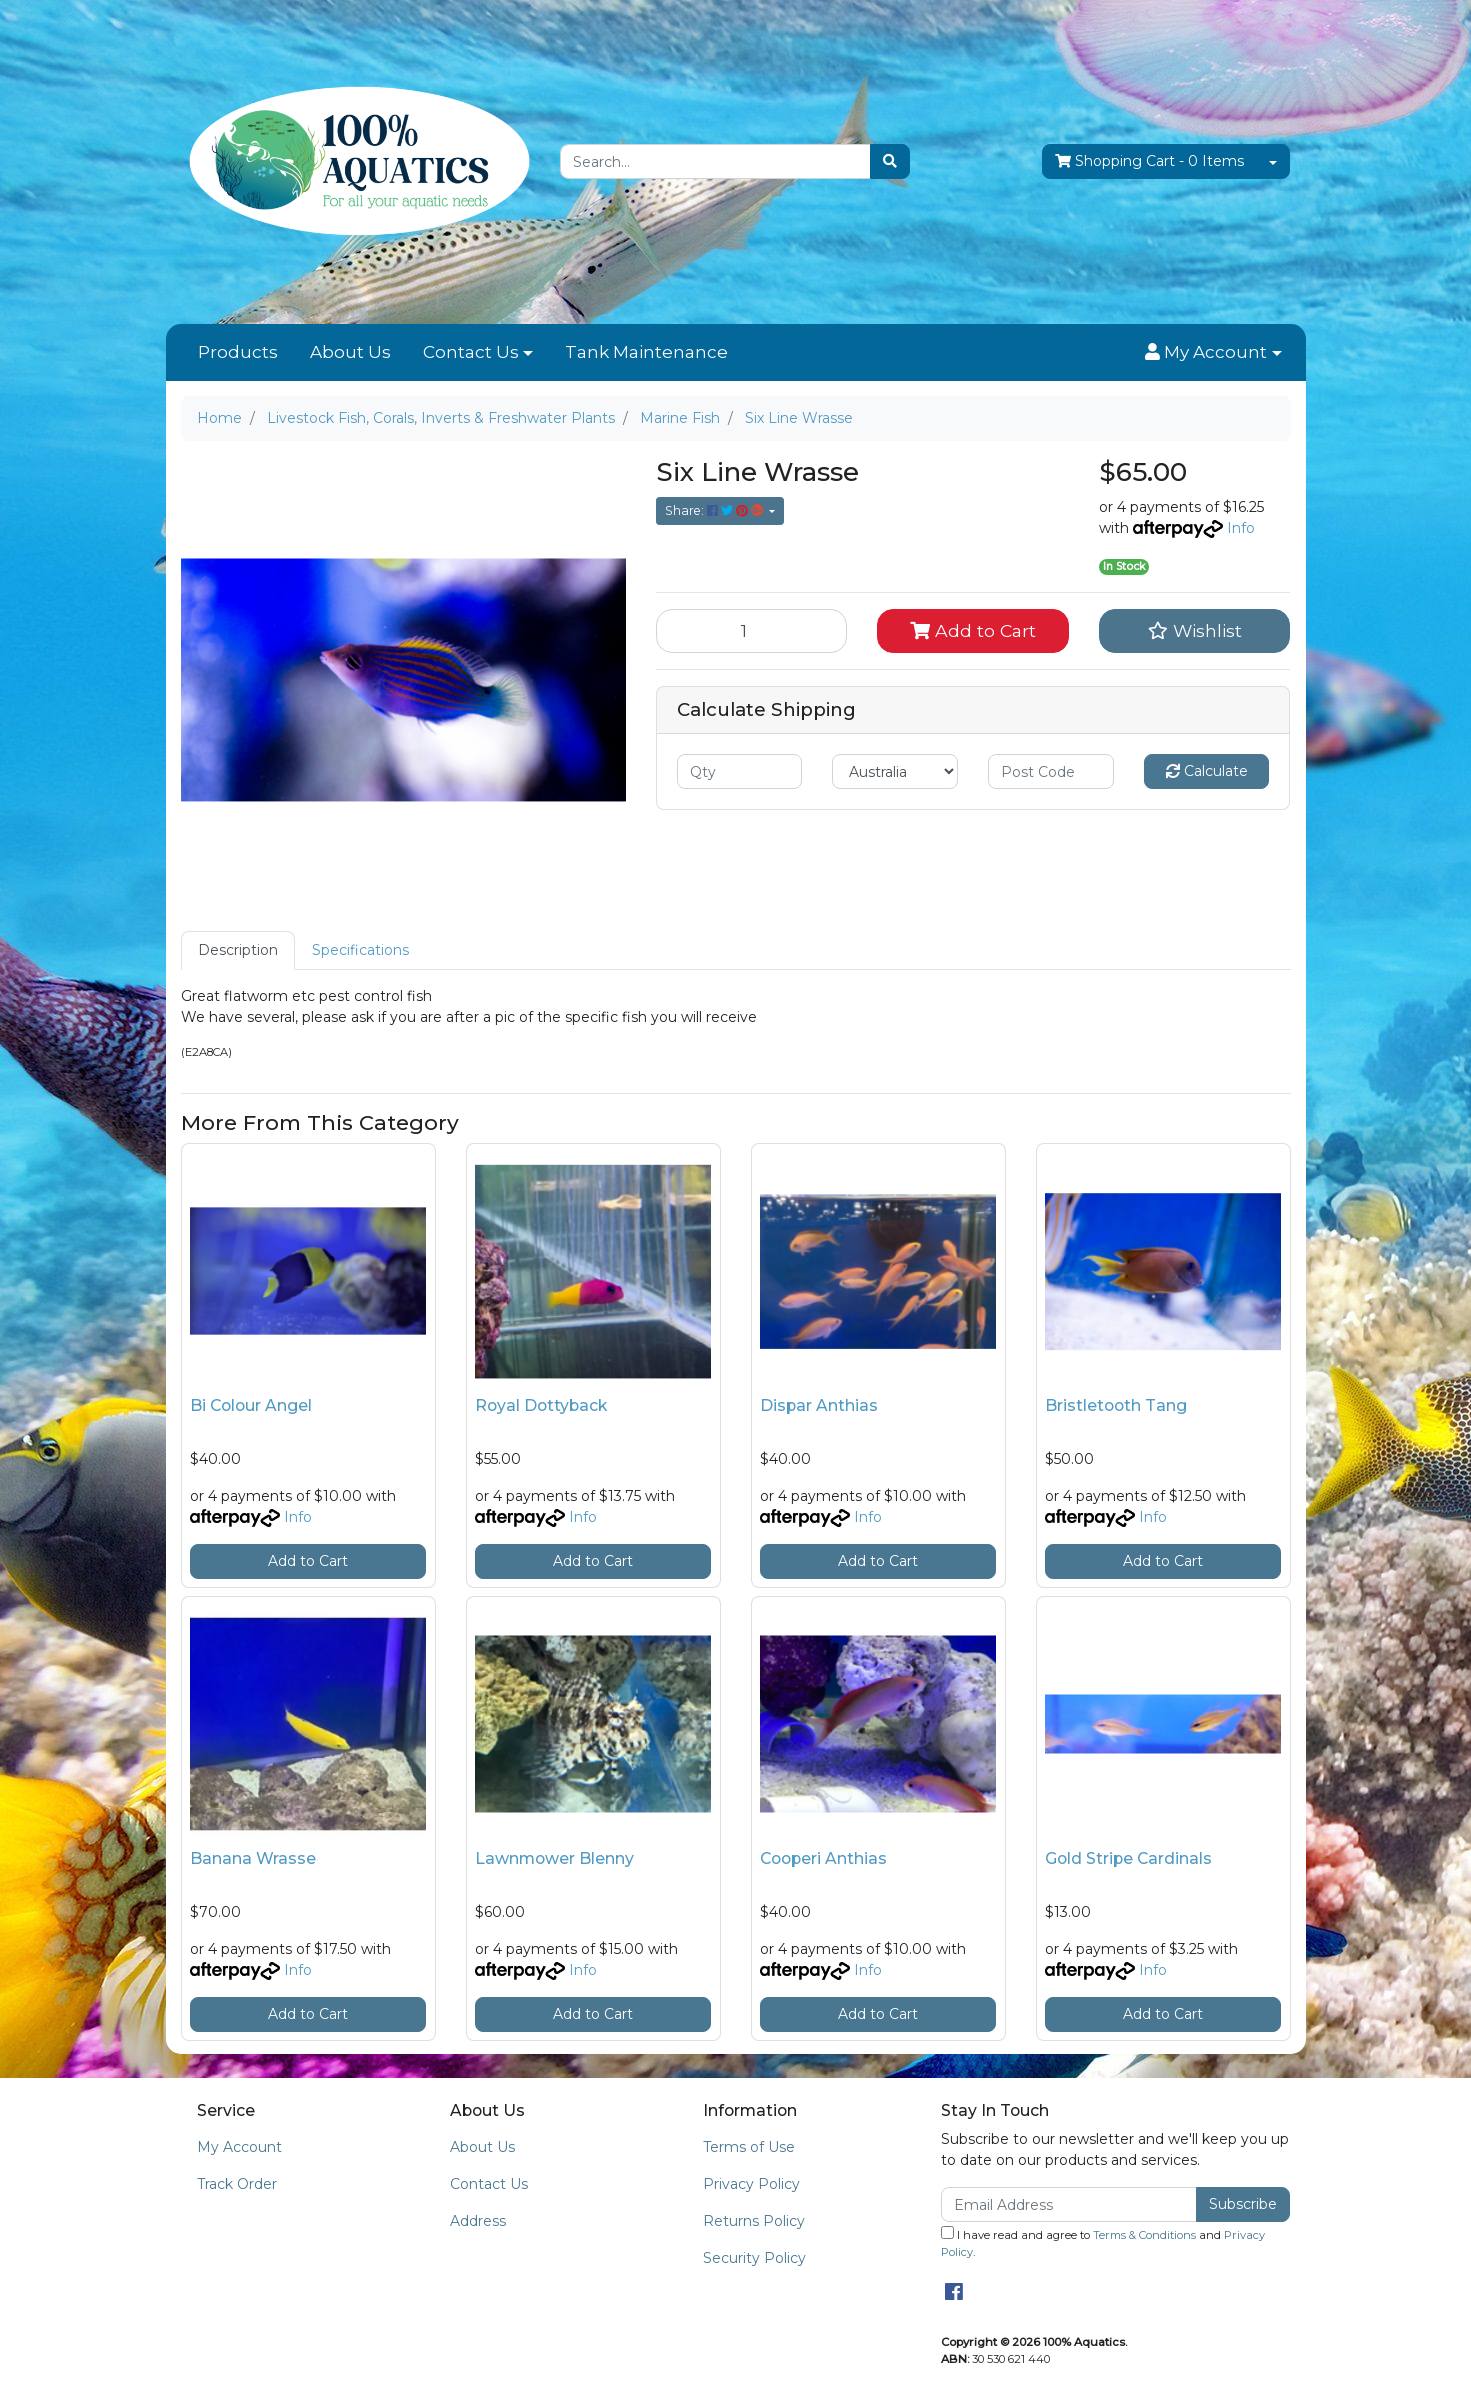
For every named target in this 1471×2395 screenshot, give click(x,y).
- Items (1149, 161)
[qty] (740, 771)
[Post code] (1051, 771)
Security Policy (754, 2258)
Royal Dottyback (541, 1405)
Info (1241, 528)
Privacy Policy (751, 2184)
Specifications (360, 950)
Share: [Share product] (715, 510)
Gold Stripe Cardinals (1128, 1858)
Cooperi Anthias (823, 1858)
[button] (1213, 353)
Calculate (1207, 771)
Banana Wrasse (253, 1858)
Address (478, 2221)
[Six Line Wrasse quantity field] (752, 631)
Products (238, 352)
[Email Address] (1069, 2204)
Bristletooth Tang (1116, 1405)
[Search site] (890, 161)
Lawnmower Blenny (554, 1858)
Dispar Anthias (819, 1405)
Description (238, 950)
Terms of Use (749, 2147)
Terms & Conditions (1144, 2235)
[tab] (238, 950)
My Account (239, 2147)
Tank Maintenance (646, 352)
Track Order (237, 2184)
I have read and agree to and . (1103, 2242)
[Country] (895, 771)
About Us (350, 352)
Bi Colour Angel (251, 1405)
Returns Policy (754, 2221)
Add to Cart (973, 630)
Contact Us (471, 352)
